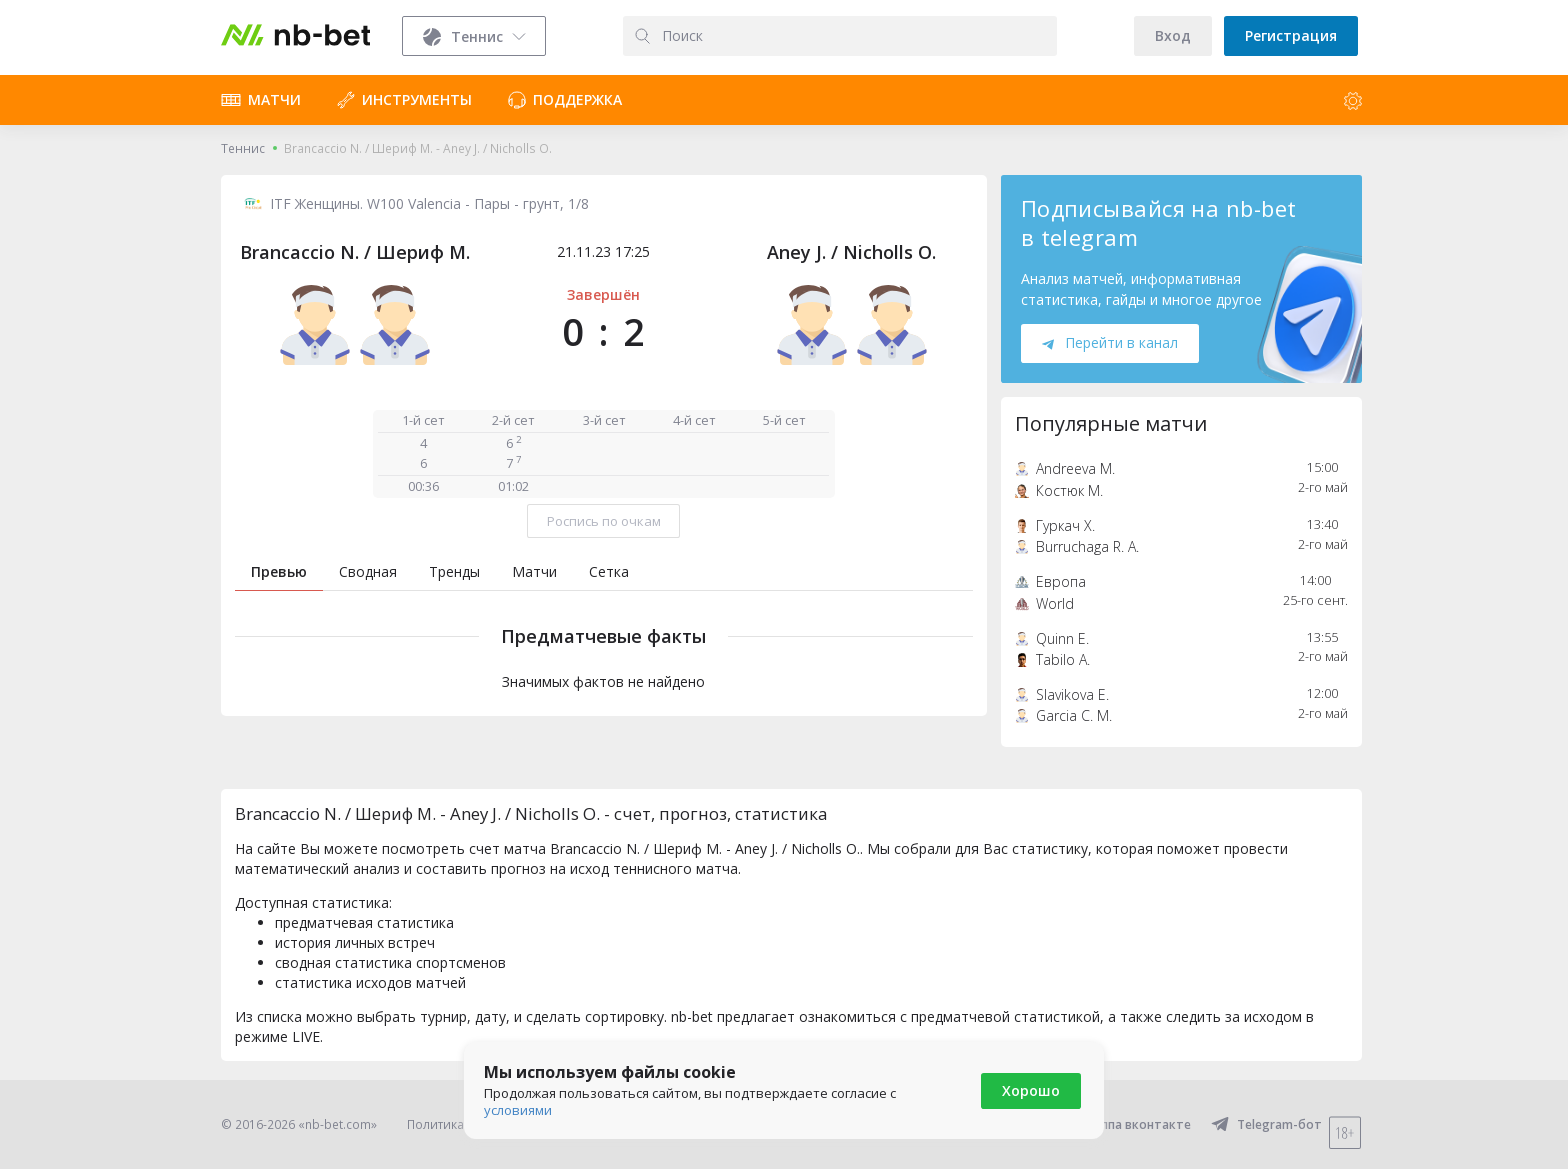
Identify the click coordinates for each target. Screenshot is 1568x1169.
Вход (1173, 35)
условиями (518, 1110)
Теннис (243, 148)
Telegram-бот (1266, 1124)
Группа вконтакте (1123, 1124)
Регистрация (1291, 35)
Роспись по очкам (604, 521)
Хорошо (1031, 1090)
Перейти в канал (1110, 342)
